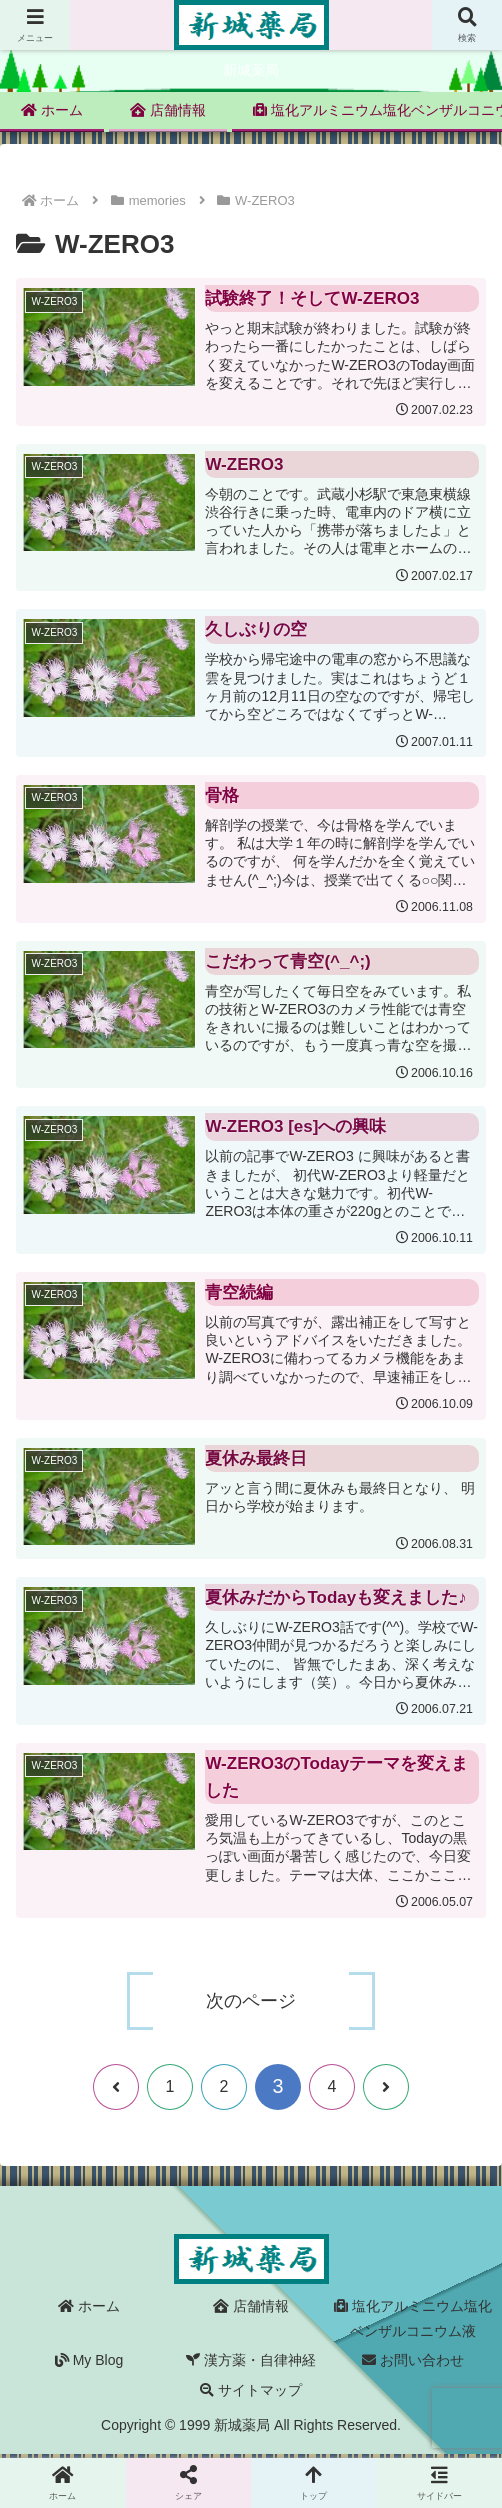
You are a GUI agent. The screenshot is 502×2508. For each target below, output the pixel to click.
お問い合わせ (413, 2364)
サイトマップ (251, 2393)
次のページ (251, 2004)
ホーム (89, 2310)
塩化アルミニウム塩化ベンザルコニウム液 (413, 2322)
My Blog (89, 2364)
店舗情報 (251, 2310)
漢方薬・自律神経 (251, 2364)
